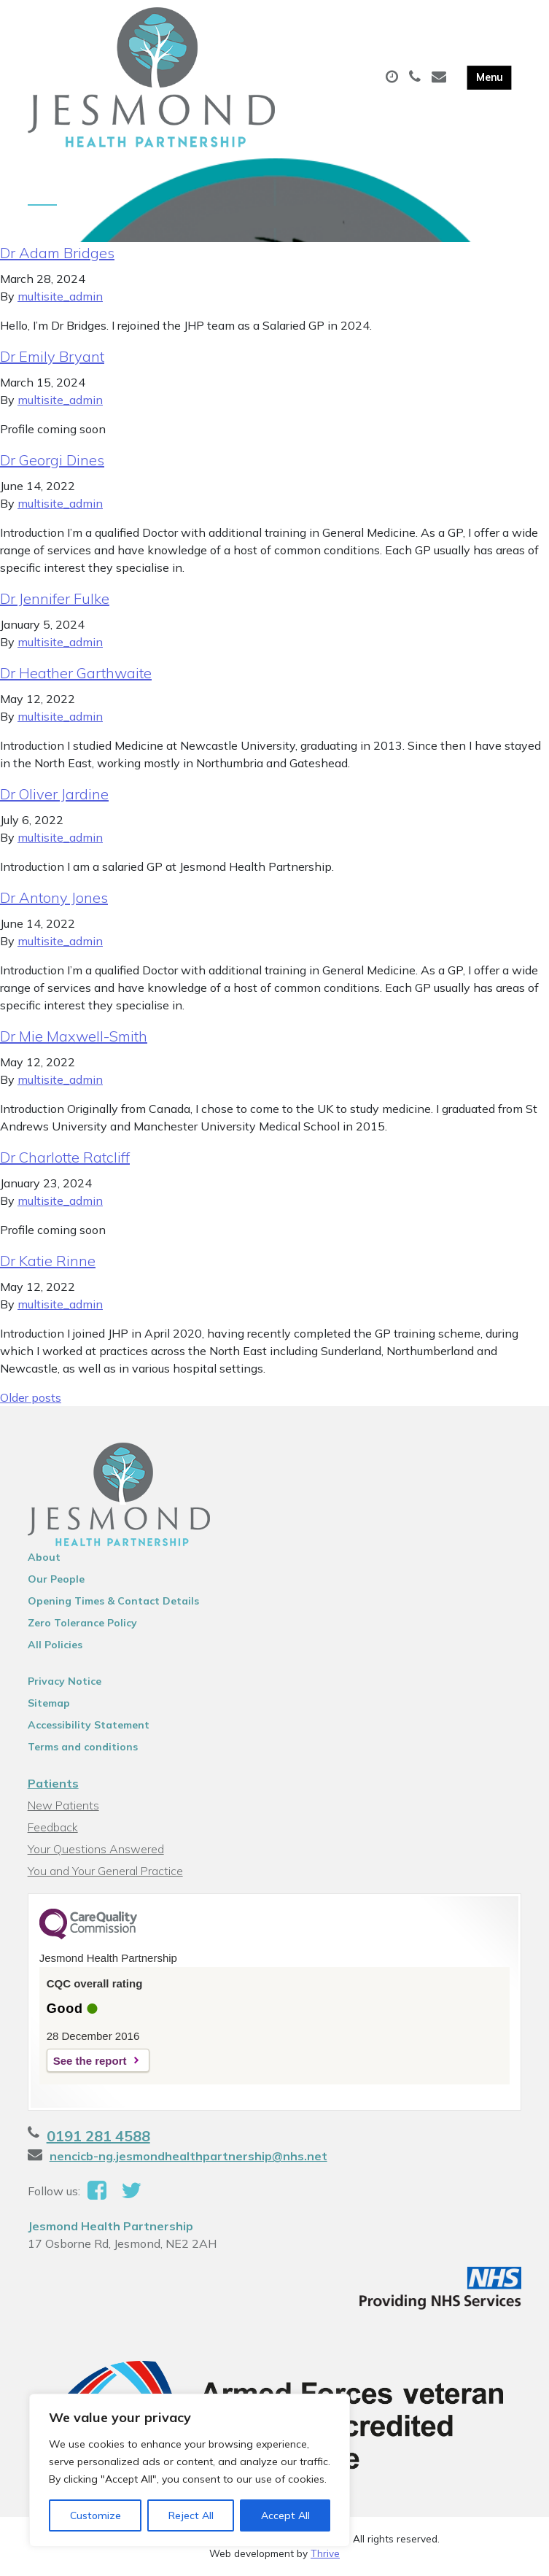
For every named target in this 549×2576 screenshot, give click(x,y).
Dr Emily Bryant (52, 356)
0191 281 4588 (98, 2136)
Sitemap (49, 1703)
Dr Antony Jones (54, 897)
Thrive (325, 2553)
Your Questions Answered (96, 1849)
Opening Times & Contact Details (113, 1600)
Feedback (53, 1827)
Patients (53, 1783)
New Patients (63, 1805)
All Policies (55, 1644)
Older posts (30, 1397)
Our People (56, 1579)
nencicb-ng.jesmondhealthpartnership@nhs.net (188, 2156)
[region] (189, 2470)
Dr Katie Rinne (48, 1261)
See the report (90, 2061)
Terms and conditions (83, 1746)
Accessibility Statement (88, 1724)
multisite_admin (60, 296)
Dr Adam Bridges (57, 253)
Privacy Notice (64, 1681)
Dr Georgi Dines (52, 460)
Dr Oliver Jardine (54, 794)
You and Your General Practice (105, 1870)
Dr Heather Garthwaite (76, 673)
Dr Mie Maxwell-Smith (73, 1036)
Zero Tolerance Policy (82, 1622)
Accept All (285, 2515)
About (44, 1557)
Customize (95, 2515)
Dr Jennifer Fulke (54, 598)
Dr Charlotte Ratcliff (65, 1157)
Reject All (191, 2515)
